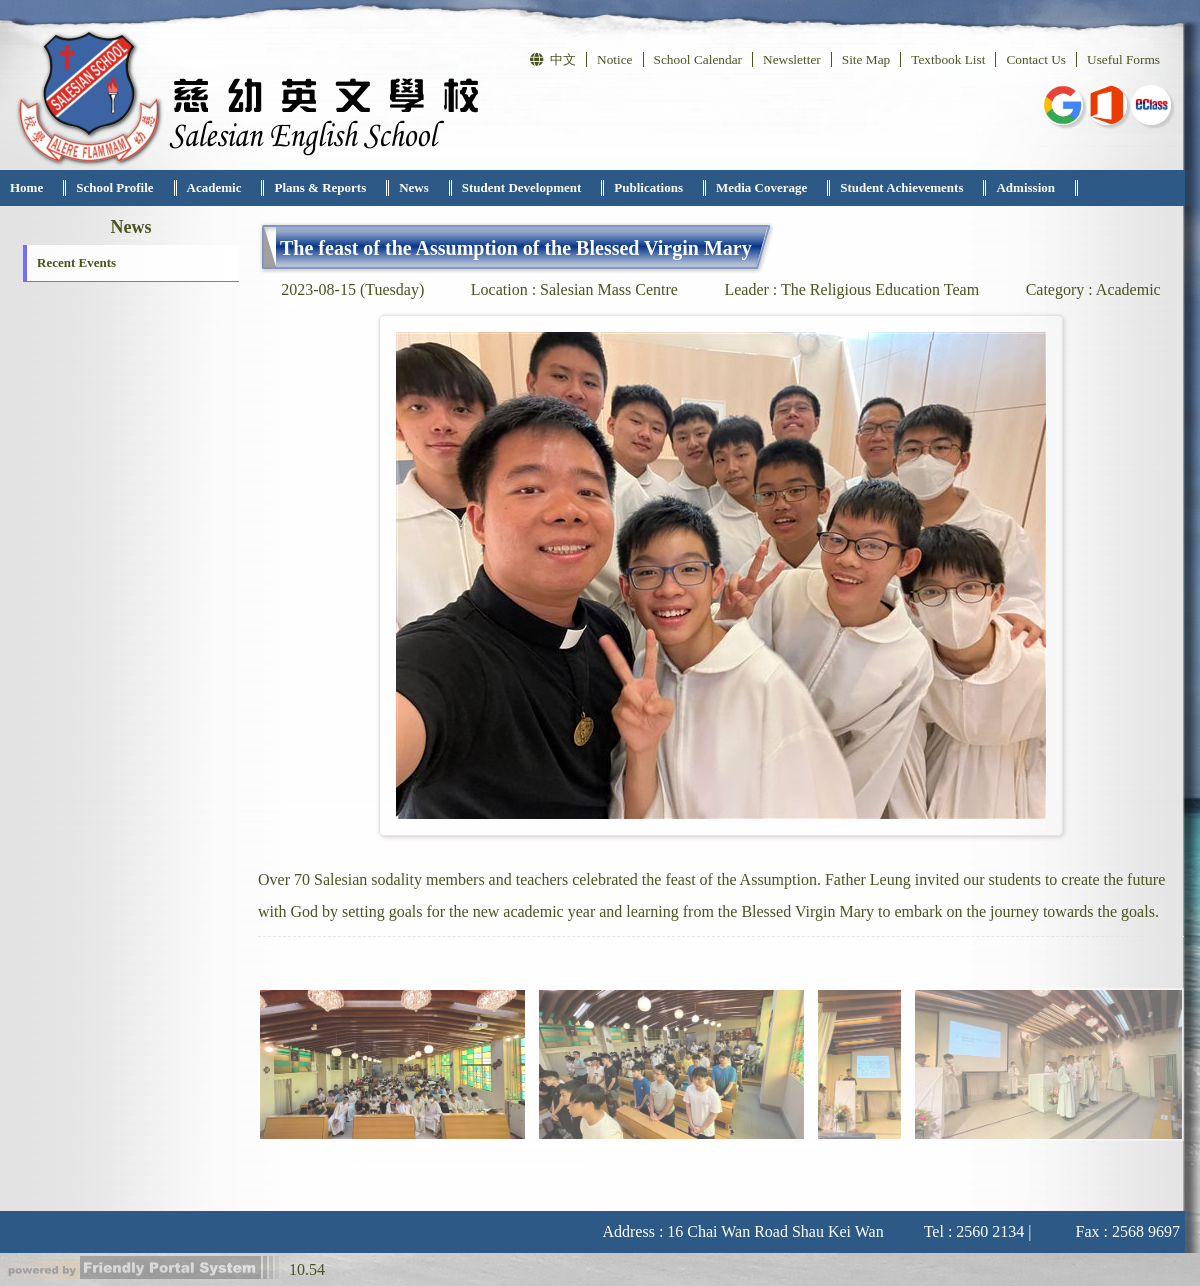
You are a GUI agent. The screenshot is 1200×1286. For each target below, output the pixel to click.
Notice (615, 59)
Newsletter (792, 59)
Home (26, 187)
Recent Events (76, 262)
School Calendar (698, 59)
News (414, 187)
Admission (1025, 187)
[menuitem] (33, 188)
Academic (214, 187)
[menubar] (539, 188)
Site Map (866, 59)
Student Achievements (901, 187)
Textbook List (948, 59)
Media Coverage (761, 187)
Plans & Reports (320, 187)
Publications (648, 187)
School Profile (114, 187)
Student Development (522, 187)
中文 (553, 59)
